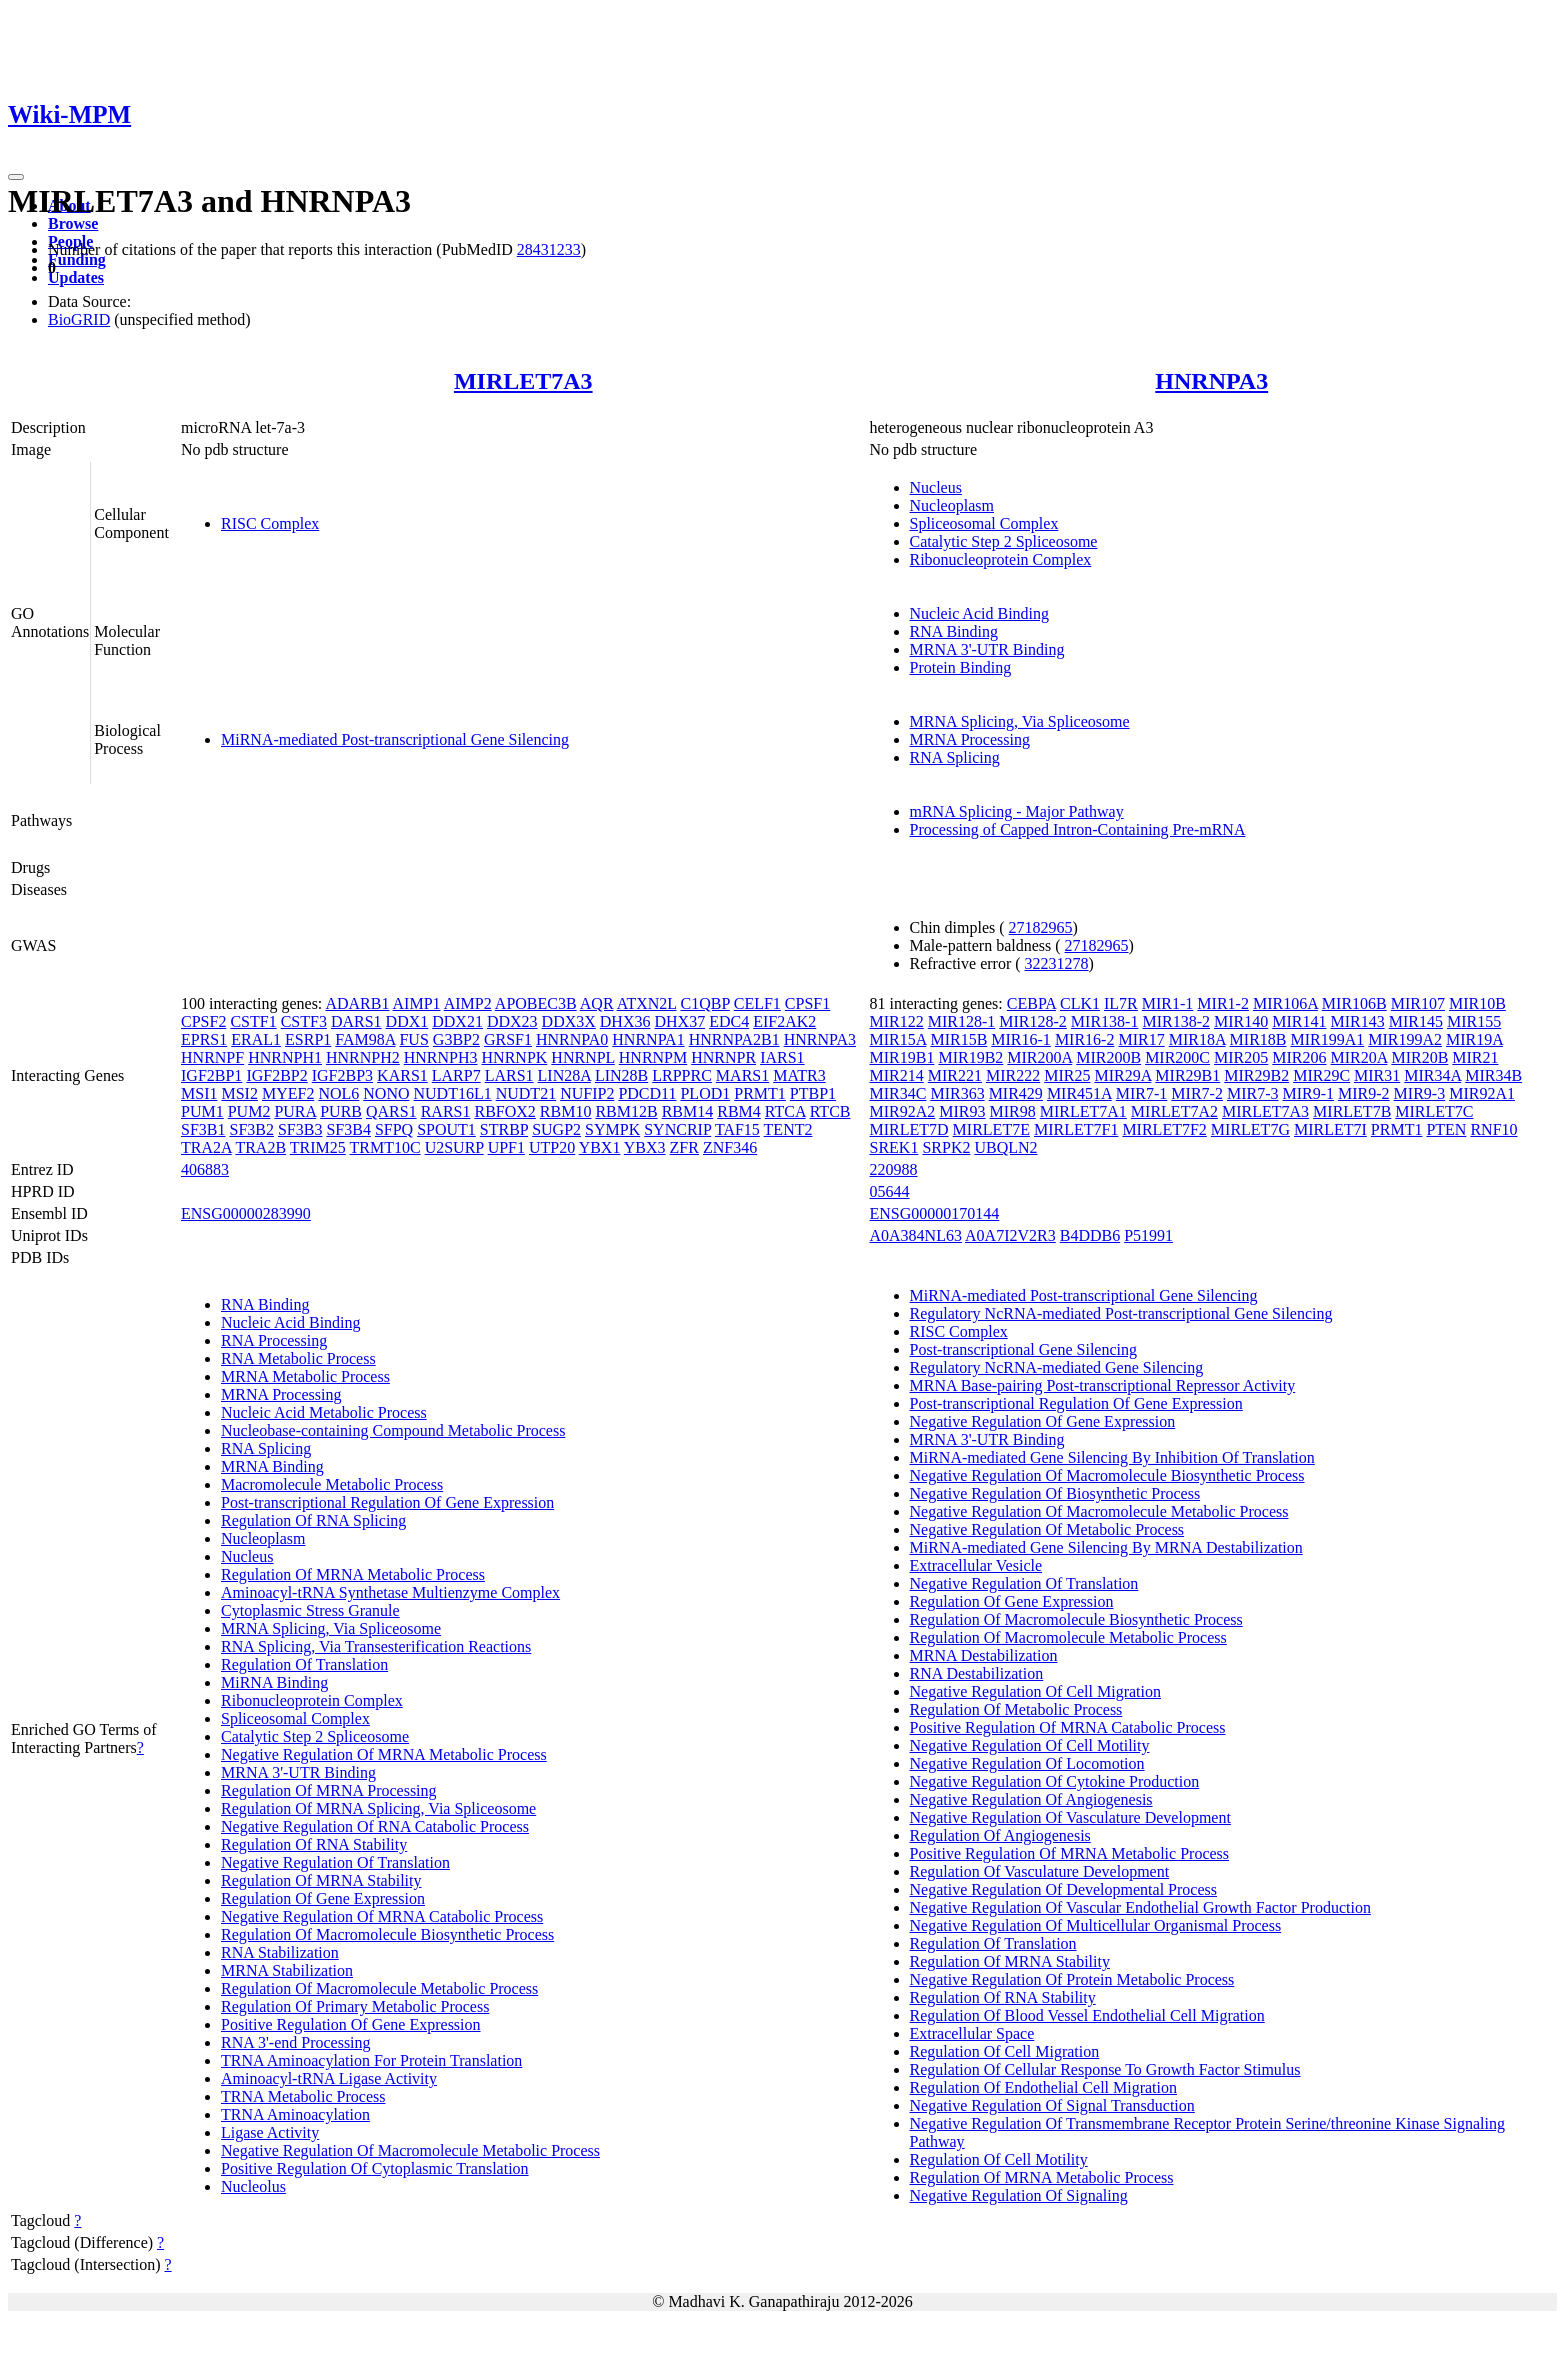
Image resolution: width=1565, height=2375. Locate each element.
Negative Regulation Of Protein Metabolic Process (1072, 1979)
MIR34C (898, 1093)
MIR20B (1419, 1057)
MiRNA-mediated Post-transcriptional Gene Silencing (395, 739)
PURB (341, 1111)
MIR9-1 (1308, 1093)
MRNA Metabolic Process (305, 1376)
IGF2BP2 (276, 1075)
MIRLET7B (1352, 1111)
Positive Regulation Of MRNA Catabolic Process (1068, 1727)
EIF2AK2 (784, 1021)
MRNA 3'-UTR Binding (987, 649)
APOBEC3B (536, 1003)
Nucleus (936, 487)
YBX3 (645, 1147)
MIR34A (1432, 1075)
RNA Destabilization (977, 1673)
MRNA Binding (272, 1466)
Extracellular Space (972, 2033)
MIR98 (1013, 1111)
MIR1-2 (1223, 1003)
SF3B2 (251, 1129)
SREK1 (894, 1147)
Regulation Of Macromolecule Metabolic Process (379, 1988)
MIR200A (1039, 1057)
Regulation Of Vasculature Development (1040, 1871)
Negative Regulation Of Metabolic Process (1047, 1529)
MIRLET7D (909, 1129)
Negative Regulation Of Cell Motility (1030, 1745)
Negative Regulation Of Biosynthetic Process (1055, 1493)
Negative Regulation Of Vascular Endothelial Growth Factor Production (1140, 1907)
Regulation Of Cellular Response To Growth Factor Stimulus (1105, 2069)
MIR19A (1474, 1039)
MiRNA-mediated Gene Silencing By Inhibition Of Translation (1112, 1457)
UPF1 (506, 1147)
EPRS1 (204, 1039)
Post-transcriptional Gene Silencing (1024, 1349)
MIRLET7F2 (1164, 1129)
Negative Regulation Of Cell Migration (1036, 1691)
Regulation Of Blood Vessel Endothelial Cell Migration (1087, 2015)
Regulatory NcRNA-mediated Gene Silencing (1057, 1367)
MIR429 (1016, 1093)
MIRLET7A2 (1174, 1111)
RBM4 (739, 1111)
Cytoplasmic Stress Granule (310, 1610)
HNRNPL (582, 1057)
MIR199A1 (1327, 1039)
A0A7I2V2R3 (1010, 1235)
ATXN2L (647, 1003)
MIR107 (1418, 1003)
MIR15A (898, 1039)
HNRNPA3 (1211, 381)
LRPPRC (682, 1075)
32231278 (1057, 963)
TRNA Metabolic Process (303, 2096)
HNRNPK (515, 1057)
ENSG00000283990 (246, 1213)
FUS (413, 1039)
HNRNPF (212, 1057)
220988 (894, 1169)
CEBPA (1031, 1003)
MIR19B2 (970, 1057)
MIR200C (1177, 1057)
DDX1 (407, 1021)
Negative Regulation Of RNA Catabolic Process (375, 1826)
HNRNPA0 (572, 1039)
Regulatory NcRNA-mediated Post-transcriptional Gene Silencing (1121, 1313)
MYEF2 (288, 1093)
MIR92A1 (1482, 1093)
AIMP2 (468, 1003)
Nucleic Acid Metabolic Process (324, 1412)
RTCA (785, 1111)
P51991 (1148, 1235)
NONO (386, 1093)
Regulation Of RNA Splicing (313, 1520)
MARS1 (742, 1075)
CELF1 (757, 1003)
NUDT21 (526, 1093)
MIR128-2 (1033, 1021)
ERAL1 (256, 1039)
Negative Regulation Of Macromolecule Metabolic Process (410, 2150)
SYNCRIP (677, 1129)
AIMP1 (417, 1003)
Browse (73, 223)
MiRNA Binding (274, 1682)
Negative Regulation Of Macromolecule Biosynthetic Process (1107, 1475)
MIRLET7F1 (1076, 1129)
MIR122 (897, 1021)
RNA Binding (954, 631)
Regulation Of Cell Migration (1005, 2051)
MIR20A (1359, 1057)
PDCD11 (647, 1093)
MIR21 (1475, 1057)
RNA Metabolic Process (298, 1358)
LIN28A (564, 1075)
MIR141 (1299, 1021)
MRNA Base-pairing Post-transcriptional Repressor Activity (1103, 1385)
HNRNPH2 (363, 1057)
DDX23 (512, 1021)
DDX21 (457, 1021)
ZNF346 (730, 1147)
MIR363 (957, 1093)
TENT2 (788, 1129)
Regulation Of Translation (304, 1664)
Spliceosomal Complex (984, 523)
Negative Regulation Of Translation (335, 1862)
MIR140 (1241, 1021)
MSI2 (239, 1093)
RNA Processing (274, 1340)
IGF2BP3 (342, 1075)
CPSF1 (807, 1003)
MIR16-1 (1021, 1039)
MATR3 (799, 1075)
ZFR (684, 1147)
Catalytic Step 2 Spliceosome (1004, 541)
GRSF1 (508, 1039)
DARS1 (356, 1021)
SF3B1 (203, 1129)
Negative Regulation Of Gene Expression (1043, 1421)
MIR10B (1477, 1003)
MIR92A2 (903, 1111)
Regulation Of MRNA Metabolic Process (353, 1574)
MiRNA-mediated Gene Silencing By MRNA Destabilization (1106, 1547)
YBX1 (600, 1147)
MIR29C (1321, 1075)
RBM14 (688, 1111)
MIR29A (1122, 1075)
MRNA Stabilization (287, 1970)
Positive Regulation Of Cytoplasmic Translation (375, 2168)
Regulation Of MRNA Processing (329, 1790)
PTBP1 (813, 1093)
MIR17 (1141, 1039)
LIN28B (621, 1075)
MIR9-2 (1364, 1093)
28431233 (549, 249)
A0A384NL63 (916, 1235)
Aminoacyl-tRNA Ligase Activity (329, 2078)
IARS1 (782, 1057)
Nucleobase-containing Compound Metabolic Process (393, 1430)
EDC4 (729, 1021)
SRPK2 (946, 1147)
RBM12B (626, 1111)
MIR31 (1377, 1075)
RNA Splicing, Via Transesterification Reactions (376, 1646)
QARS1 (391, 1111)
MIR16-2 (1085, 1039)
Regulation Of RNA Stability (314, 1844)
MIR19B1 (902, 1057)
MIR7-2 (1197, 1093)
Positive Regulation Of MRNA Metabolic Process (1070, 1853)
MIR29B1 (1187, 1075)
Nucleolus (253, 2186)
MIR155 (1474, 1021)
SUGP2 (556, 1129)
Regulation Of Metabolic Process (1016, 1709)
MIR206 (1299, 1057)
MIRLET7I (1330, 1129)
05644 (890, 1191)
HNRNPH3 (441, 1057)
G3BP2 (456, 1039)
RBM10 (566, 1111)
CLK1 (1080, 1003)
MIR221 (955, 1075)
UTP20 (552, 1147)
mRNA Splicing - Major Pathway (1017, 811)
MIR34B (1493, 1075)
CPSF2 (203, 1021)
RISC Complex (270, 523)
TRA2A (206, 1147)
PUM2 (249, 1111)
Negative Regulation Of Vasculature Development (1070, 1817)
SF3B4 (348, 1129)
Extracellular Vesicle (976, 1565)
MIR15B (958, 1039)
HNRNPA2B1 (734, 1039)
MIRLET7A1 (1083, 1111)
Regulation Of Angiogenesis (1000, 1835)
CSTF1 (253, 1021)
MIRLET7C (1434, 1111)
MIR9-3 (1420, 1093)
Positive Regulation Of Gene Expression (351, 2024)
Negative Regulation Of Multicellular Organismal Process (1096, 1925)
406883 (205, 1169)
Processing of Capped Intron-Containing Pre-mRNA (1078, 829)
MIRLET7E (991, 1129)
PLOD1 (705, 1093)
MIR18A (1197, 1039)
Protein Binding (961, 667)
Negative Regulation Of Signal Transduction (1052, 2105)
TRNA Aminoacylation (295, 2114)
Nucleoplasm (952, 505)
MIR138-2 (1176, 1021)
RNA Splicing (955, 757)
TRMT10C (385, 1147)
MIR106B (1354, 1003)
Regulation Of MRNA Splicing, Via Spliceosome (378, 1808)
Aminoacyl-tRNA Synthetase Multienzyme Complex (390, 1592)
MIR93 (962, 1111)
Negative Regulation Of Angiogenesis (1031, 1799)
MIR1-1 (1168, 1003)
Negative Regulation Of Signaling (1019, 2195)
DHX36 (625, 1021)
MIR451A (1079, 1093)
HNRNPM (653, 1057)
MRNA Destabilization (984, 1655)
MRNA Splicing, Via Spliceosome (1020, 721)
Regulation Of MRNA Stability (321, 1880)
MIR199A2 (1405, 1039)
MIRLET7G (1250, 1129)
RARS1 (446, 1111)
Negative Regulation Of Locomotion (1027, 1763)
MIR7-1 (1142, 1093)
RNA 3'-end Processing (296, 2042)
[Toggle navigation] (16, 177)
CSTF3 (304, 1021)
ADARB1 (357, 1003)
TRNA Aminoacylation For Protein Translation (371, 2060)
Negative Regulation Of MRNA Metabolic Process (384, 1754)
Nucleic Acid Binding (980, 613)
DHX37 (679, 1021)
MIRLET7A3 (523, 381)
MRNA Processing (970, 739)
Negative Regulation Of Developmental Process (1063, 1889)
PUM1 (202, 1111)
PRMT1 (760, 1093)
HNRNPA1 (648, 1039)
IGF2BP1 (211, 1075)
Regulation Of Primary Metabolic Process (355, 2006)
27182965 (1041, 927)
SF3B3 (300, 1129)
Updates (76, 277)
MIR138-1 (1105, 1021)
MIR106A (1285, 1003)
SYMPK (612, 1129)
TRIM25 (318, 1147)
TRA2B (260, 1147)
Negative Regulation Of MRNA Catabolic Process (382, 1916)
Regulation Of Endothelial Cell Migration (1044, 2087)
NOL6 (338, 1093)
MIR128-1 (962, 1021)
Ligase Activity (270, 2132)
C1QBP (705, 1003)
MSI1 (199, 1093)
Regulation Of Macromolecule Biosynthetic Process (387, 1934)
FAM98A (365, 1039)
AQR (597, 1003)
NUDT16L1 (452, 1093)
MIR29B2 (1256, 1075)
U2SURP (454, 1147)
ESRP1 (308, 1039)
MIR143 (1357, 1021)
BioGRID (79, 319)
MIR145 (1416, 1021)
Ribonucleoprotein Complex (1001, 559)
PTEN (1446, 1129)
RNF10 (1493, 1129)
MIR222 (1013, 1075)
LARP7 (456, 1075)
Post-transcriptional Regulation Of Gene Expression (387, 1502)
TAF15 (737, 1129)
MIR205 (1241, 1057)
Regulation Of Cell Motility (999, 2159)
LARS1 (509, 1075)
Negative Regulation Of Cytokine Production (1055, 1781)
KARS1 (402, 1075)
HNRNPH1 (285, 1057)
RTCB (830, 1111)
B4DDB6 (1090, 1235)
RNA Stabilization (280, 1952)
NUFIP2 (587, 1093)
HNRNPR (723, 1057)
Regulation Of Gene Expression (323, 1898)
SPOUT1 (446, 1129)
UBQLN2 (1005, 1147)
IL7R (1121, 1003)
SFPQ (394, 1129)
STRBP (504, 1129)
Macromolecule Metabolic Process (332, 1484)
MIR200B (1108, 1057)
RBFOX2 (504, 1111)
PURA (295, 1111)
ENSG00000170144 (935, 1213)
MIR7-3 (1253, 1093)
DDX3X (569, 1021)
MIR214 (897, 1075)
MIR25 (1067, 1075)
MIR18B (1258, 1039)
